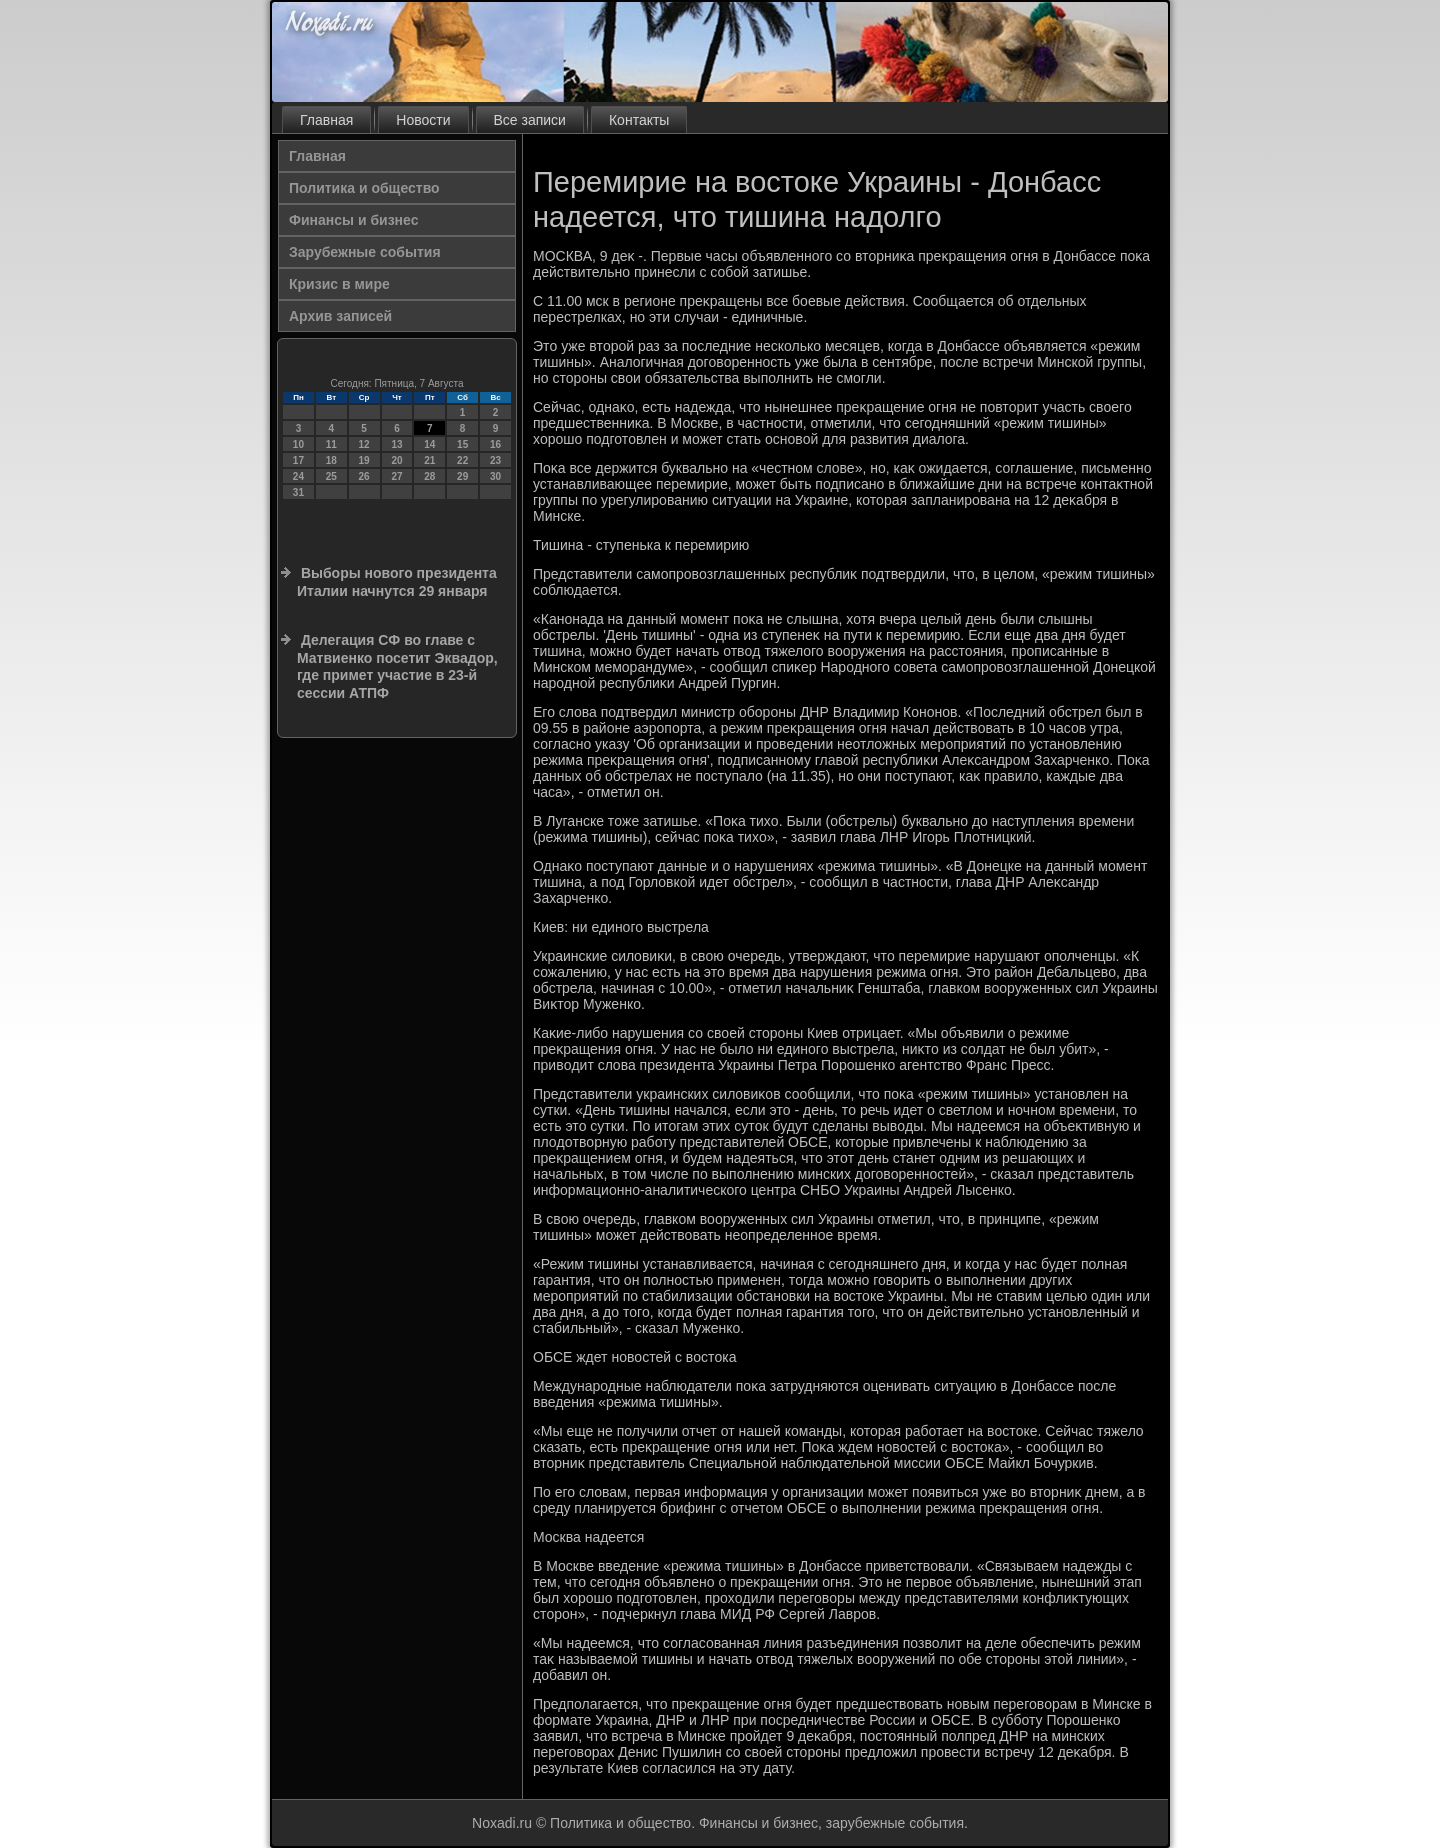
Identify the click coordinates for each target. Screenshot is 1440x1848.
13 (396, 444)
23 (495, 460)
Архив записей (340, 316)
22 (462, 460)
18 (331, 460)
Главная (326, 120)
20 (396, 460)
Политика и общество (364, 188)
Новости (423, 120)
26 (364, 476)
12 (364, 444)
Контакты (639, 120)
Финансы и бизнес (353, 220)
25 (331, 476)
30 (495, 476)
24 (298, 476)
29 (462, 476)
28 (429, 476)
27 (396, 476)
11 (331, 444)
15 (462, 444)
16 (495, 444)
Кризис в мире (339, 284)
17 (298, 460)
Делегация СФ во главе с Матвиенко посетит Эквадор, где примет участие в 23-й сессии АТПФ (397, 666)
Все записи (530, 120)
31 (298, 492)
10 (298, 444)
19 (364, 460)
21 (429, 460)
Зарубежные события (365, 252)
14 (429, 444)
